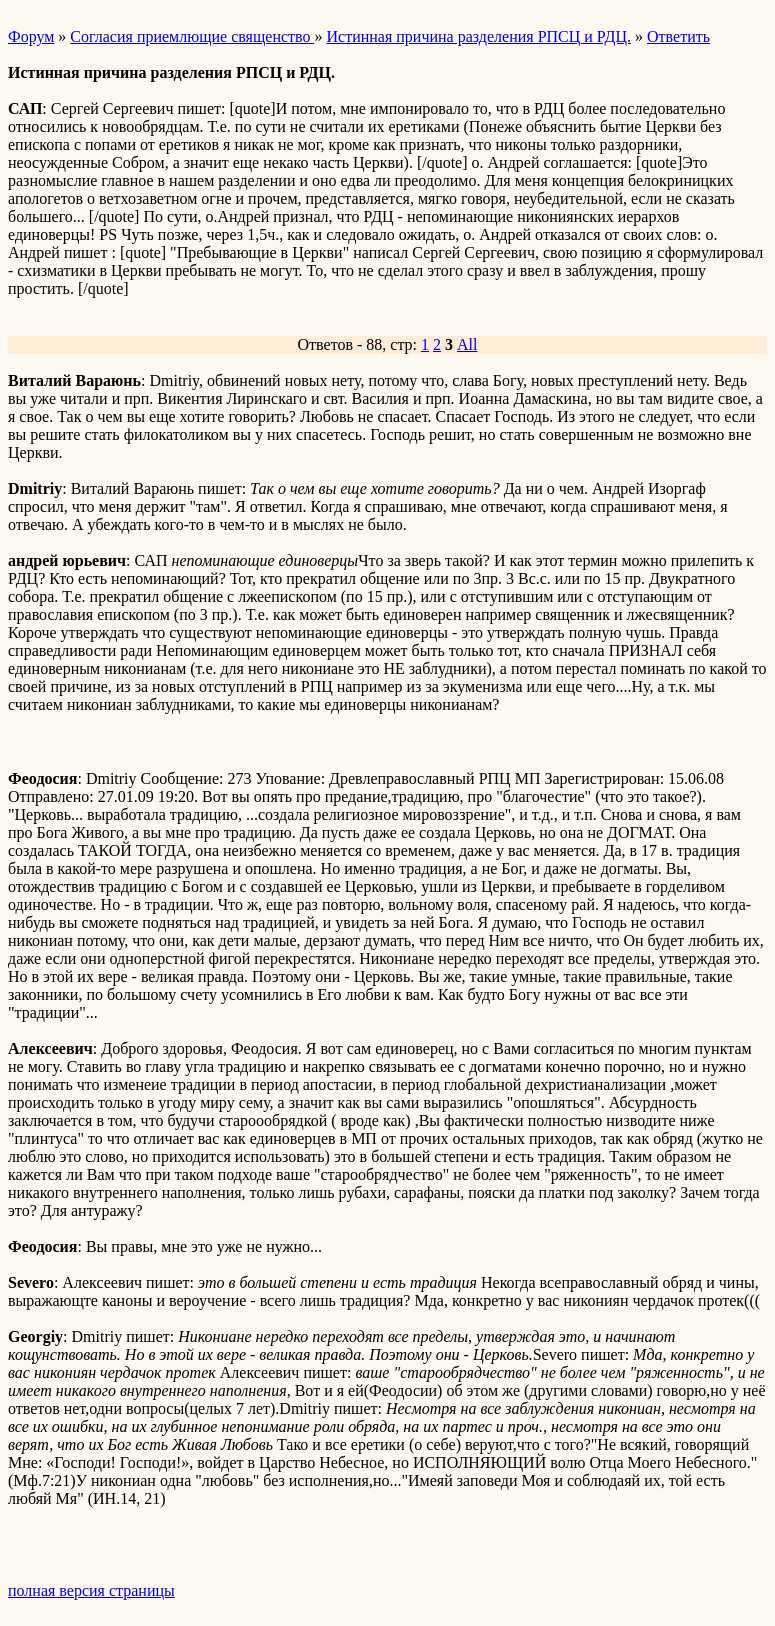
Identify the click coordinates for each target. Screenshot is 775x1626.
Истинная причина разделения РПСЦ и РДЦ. (478, 36)
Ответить (678, 36)
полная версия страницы (91, 1590)
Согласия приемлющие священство (192, 36)
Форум (31, 36)
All (467, 344)
